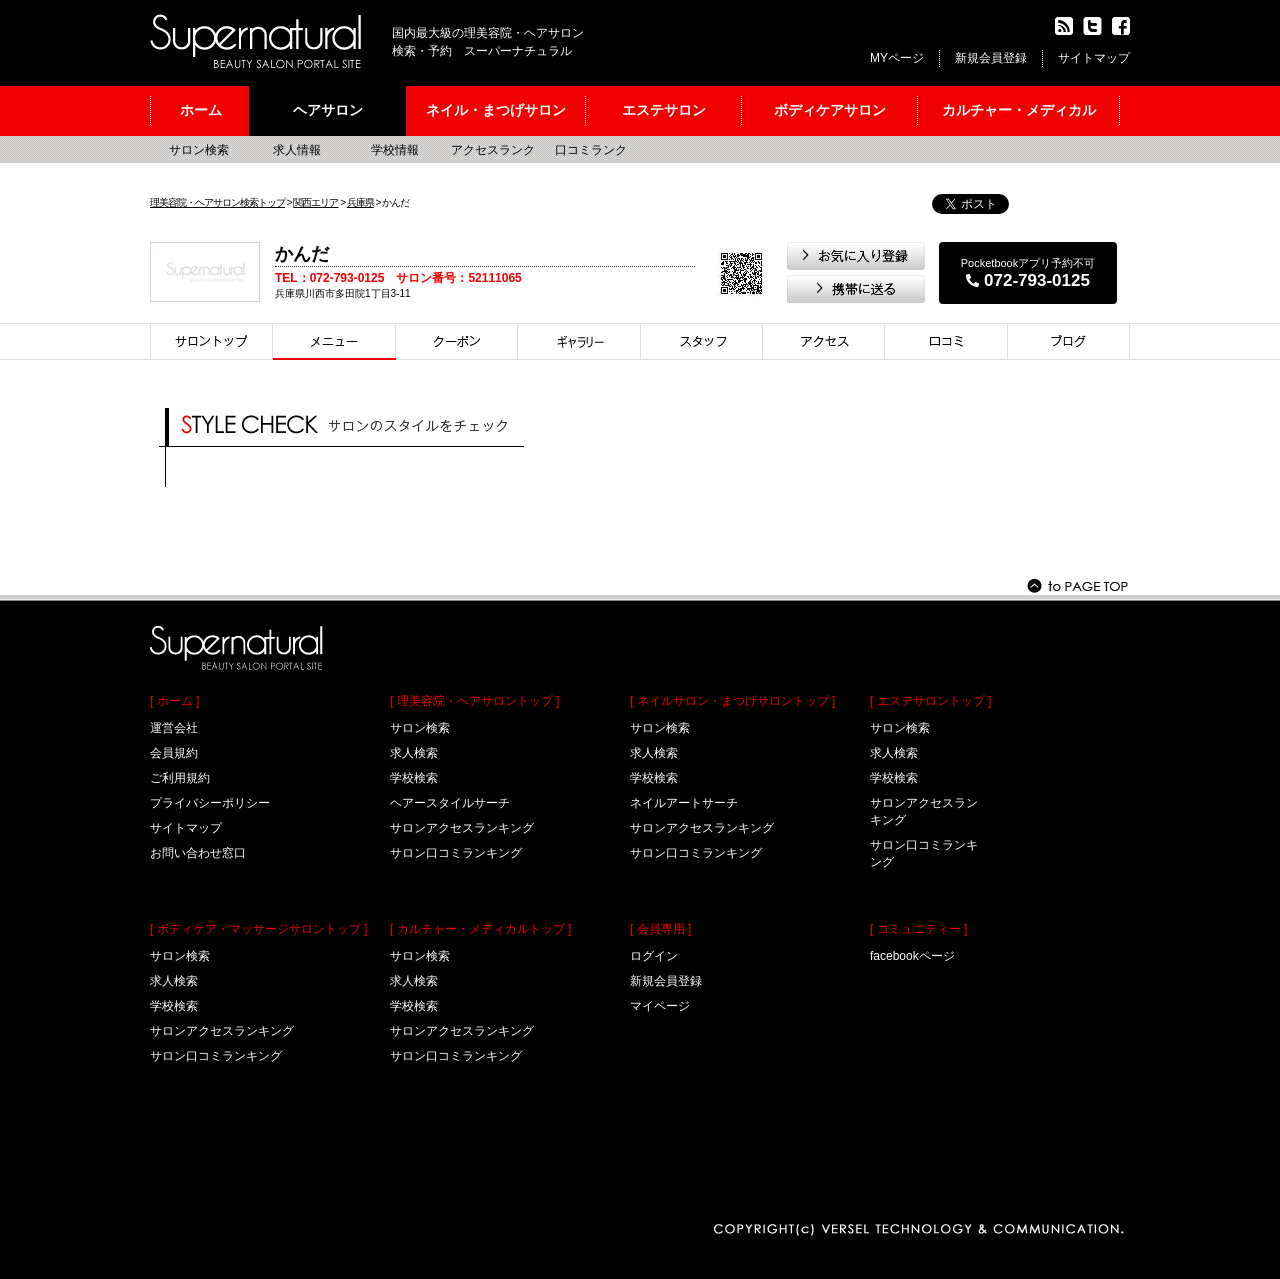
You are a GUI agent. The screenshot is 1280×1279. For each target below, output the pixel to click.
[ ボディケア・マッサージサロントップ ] (258, 929)
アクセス (824, 341)
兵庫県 (360, 202)
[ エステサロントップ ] (930, 701)
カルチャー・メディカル (1019, 110)
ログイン (654, 956)
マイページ (660, 1006)
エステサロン (664, 110)
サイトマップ (1094, 58)
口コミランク (591, 150)
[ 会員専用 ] (660, 929)
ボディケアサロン (830, 110)
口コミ (946, 341)
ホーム (201, 110)
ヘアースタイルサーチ (450, 803)
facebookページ (912, 956)
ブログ (1069, 341)
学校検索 (174, 1006)
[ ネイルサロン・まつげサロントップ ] (732, 701)
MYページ (897, 58)
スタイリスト (702, 341)
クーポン (457, 341)
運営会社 (174, 728)
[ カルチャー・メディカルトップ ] (480, 929)
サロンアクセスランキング (222, 1031)
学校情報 (395, 150)
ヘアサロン (328, 110)
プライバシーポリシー (210, 803)
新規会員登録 (991, 58)
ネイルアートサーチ (684, 803)
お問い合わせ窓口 (198, 853)
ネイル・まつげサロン (496, 110)
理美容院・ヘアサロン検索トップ (217, 202)
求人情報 (297, 150)
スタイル (579, 341)
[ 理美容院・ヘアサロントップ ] (474, 701)
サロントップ (211, 341)
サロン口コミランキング (216, 1056)
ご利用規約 (180, 778)
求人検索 (174, 981)
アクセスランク (493, 150)
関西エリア (315, 202)
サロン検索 (199, 150)
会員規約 (174, 753)
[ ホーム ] (174, 701)
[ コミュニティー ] (918, 929)
